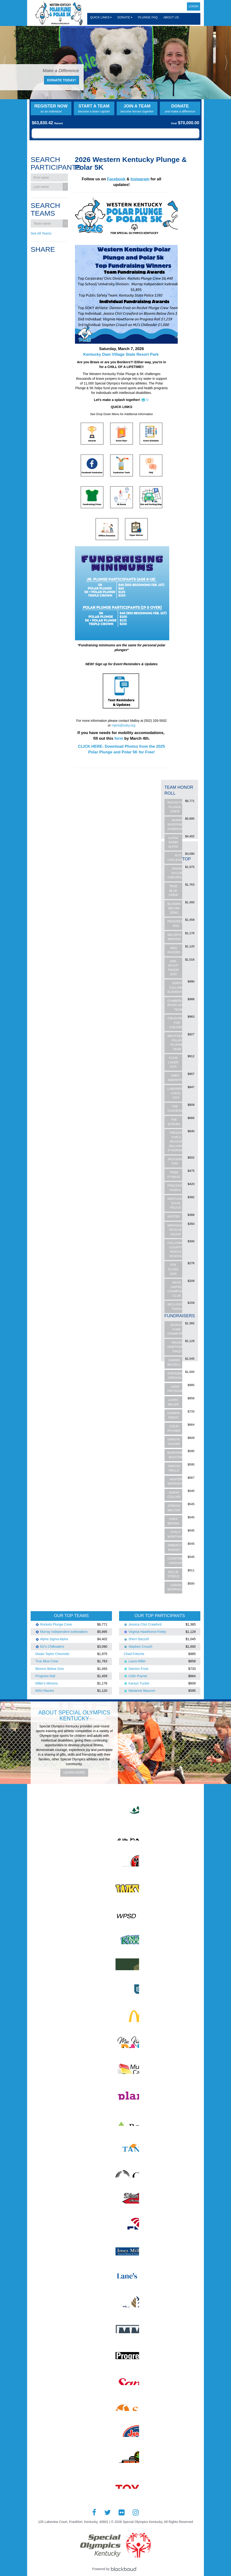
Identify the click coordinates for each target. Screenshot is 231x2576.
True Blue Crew (173, 890)
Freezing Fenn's (175, 1188)
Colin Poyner (174, 1428)
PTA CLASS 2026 (173, 1269)
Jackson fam (175, 1161)
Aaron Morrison (176, 1587)
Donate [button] (124, 17)
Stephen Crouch (175, 1376)
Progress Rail (176, 924)
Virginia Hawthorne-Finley (178, 1347)
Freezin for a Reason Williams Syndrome (176, 1141)
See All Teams (41, 233)
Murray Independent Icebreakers (179, 824)
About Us (171, 17)
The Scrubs (174, 1122)
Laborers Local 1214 (176, 1093)
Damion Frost (174, 1415)
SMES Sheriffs (175, 1078)
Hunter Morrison (176, 1482)
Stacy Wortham (176, 1534)
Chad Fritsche (175, 1389)
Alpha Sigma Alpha (173, 842)
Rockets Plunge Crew (175, 807)
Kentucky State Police (176, 1203)
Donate (180, 109)
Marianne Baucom (176, 1455)
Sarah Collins (174, 1495)
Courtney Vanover (176, 1561)
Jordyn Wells (174, 1468)
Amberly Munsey (175, 1548)
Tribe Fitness (174, 1175)
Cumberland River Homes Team (178, 1005)
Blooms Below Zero (174, 908)
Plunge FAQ (148, 17)
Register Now (51, 109)
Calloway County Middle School (176, 1249)
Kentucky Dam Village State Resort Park (121, 354)
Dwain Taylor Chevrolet (177, 873)
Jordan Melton (174, 1508)
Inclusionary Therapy (179, 1307)
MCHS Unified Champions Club (177, 1289)
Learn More (74, 1772)
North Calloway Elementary (178, 987)
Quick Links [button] (101, 17)
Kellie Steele (173, 1574)
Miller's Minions (174, 937)
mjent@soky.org (123, 725)
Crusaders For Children (177, 1022)
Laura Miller (173, 1402)
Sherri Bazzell (174, 1362)
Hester (174, 1216)
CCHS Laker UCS (173, 1062)
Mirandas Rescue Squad (176, 1230)
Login (193, 6)
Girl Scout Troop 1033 (173, 967)
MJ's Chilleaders (178, 858)
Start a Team (94, 109)
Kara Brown (173, 1521)
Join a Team (137, 109)
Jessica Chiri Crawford (177, 1329)
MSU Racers (174, 950)
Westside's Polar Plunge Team (177, 1042)
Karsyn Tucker (174, 1442)
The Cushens (175, 1109)
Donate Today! (61, 80)
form (119, 738)
